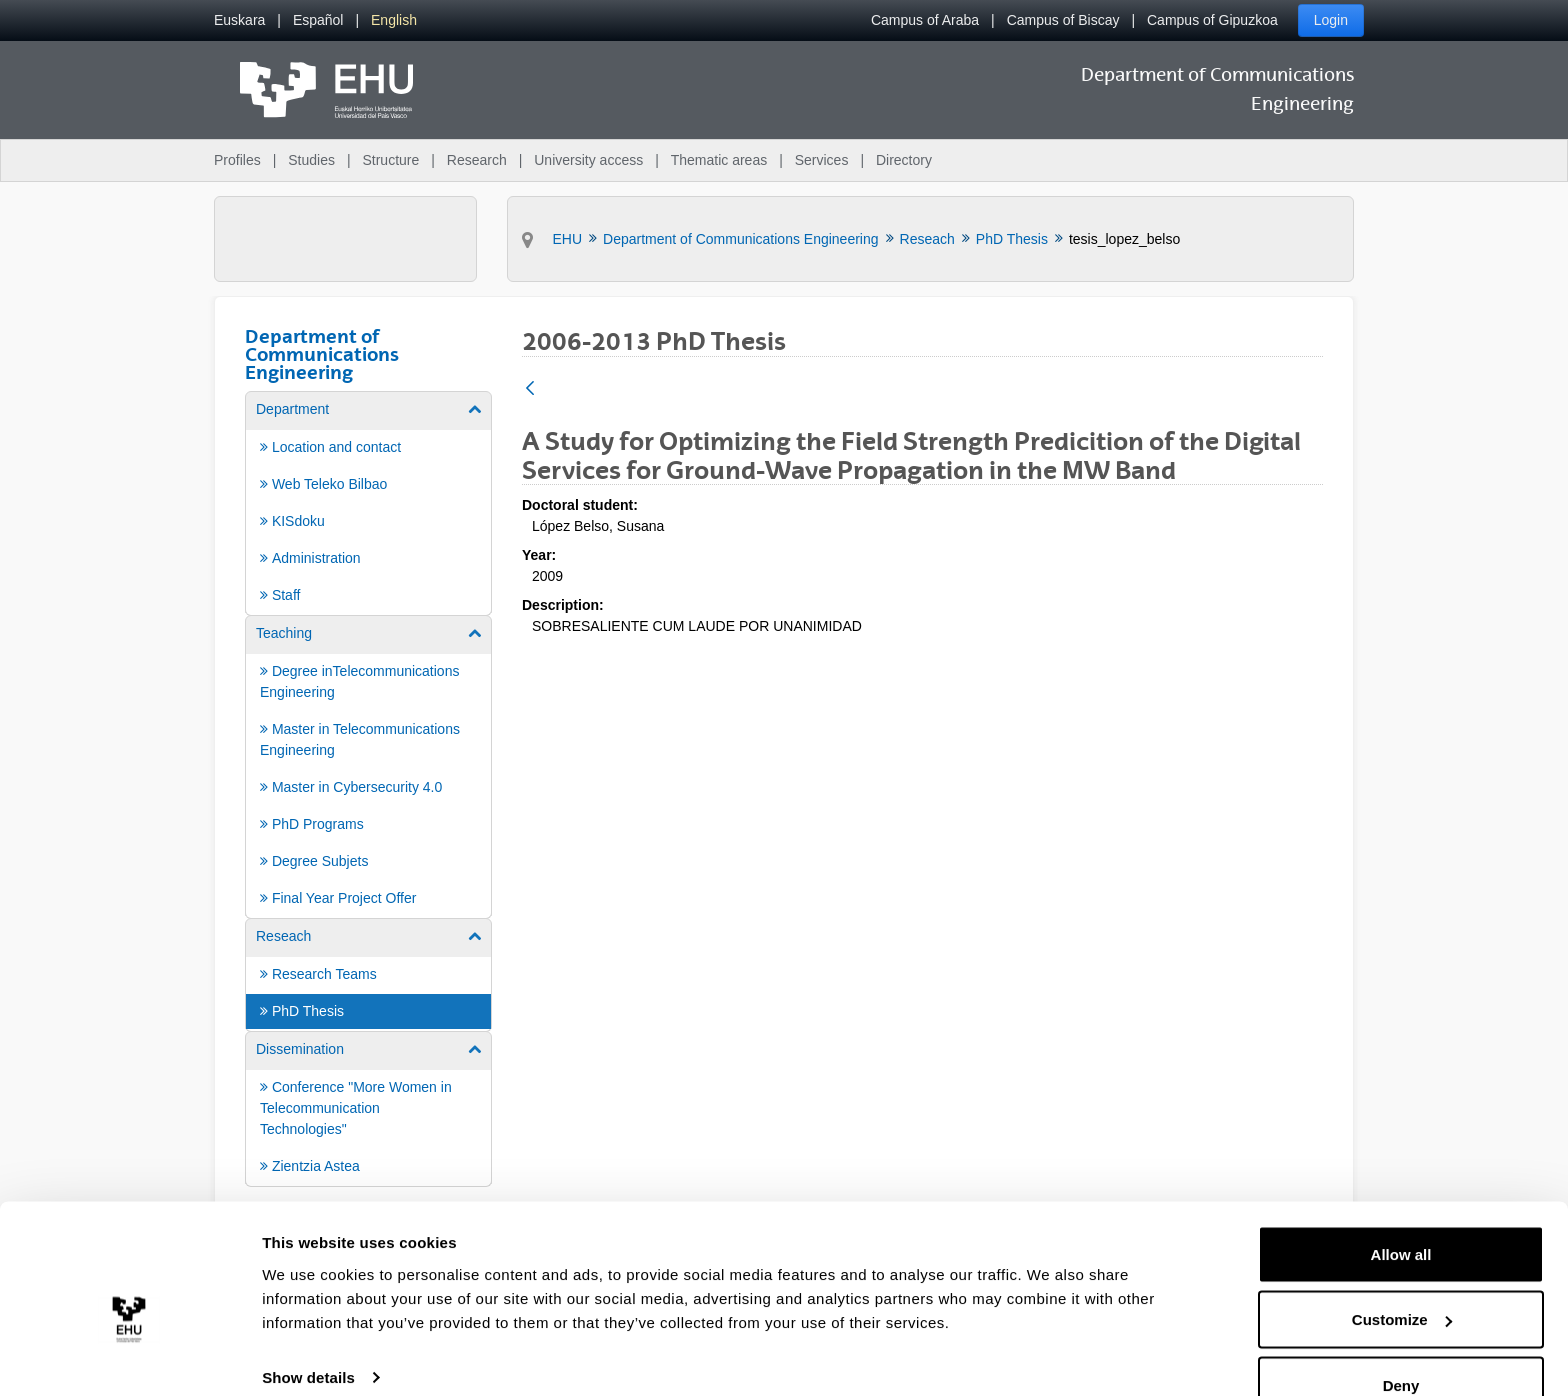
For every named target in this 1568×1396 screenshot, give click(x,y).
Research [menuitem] (477, 160)
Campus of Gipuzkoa (1212, 20)
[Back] (530, 389)
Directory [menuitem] (904, 160)
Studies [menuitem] (311, 160)
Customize (1402, 1277)
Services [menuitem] (822, 160)
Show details (308, 1334)
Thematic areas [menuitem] (719, 160)
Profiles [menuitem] (237, 160)
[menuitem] (239, 20)
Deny (1401, 1342)
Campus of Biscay (1063, 20)
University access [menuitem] (588, 160)
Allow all (1401, 1211)
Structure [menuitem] (390, 160)
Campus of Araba (925, 20)
